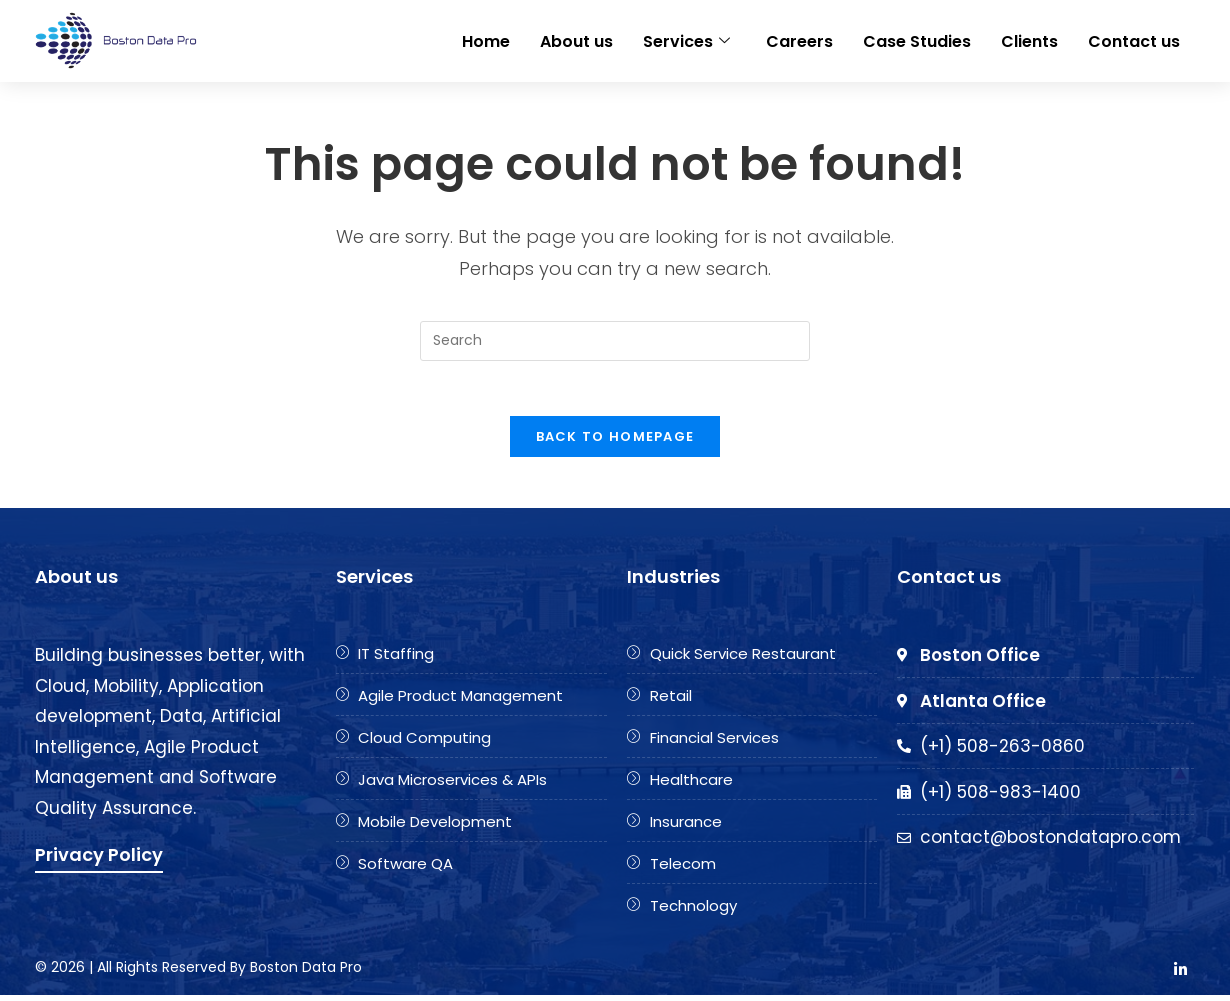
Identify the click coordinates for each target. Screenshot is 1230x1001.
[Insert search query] (615, 341)
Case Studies (917, 39)
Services (686, 39)
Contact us (1134, 39)
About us (576, 39)
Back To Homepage (615, 442)
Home (486, 39)
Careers (799, 39)
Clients (1029, 39)
